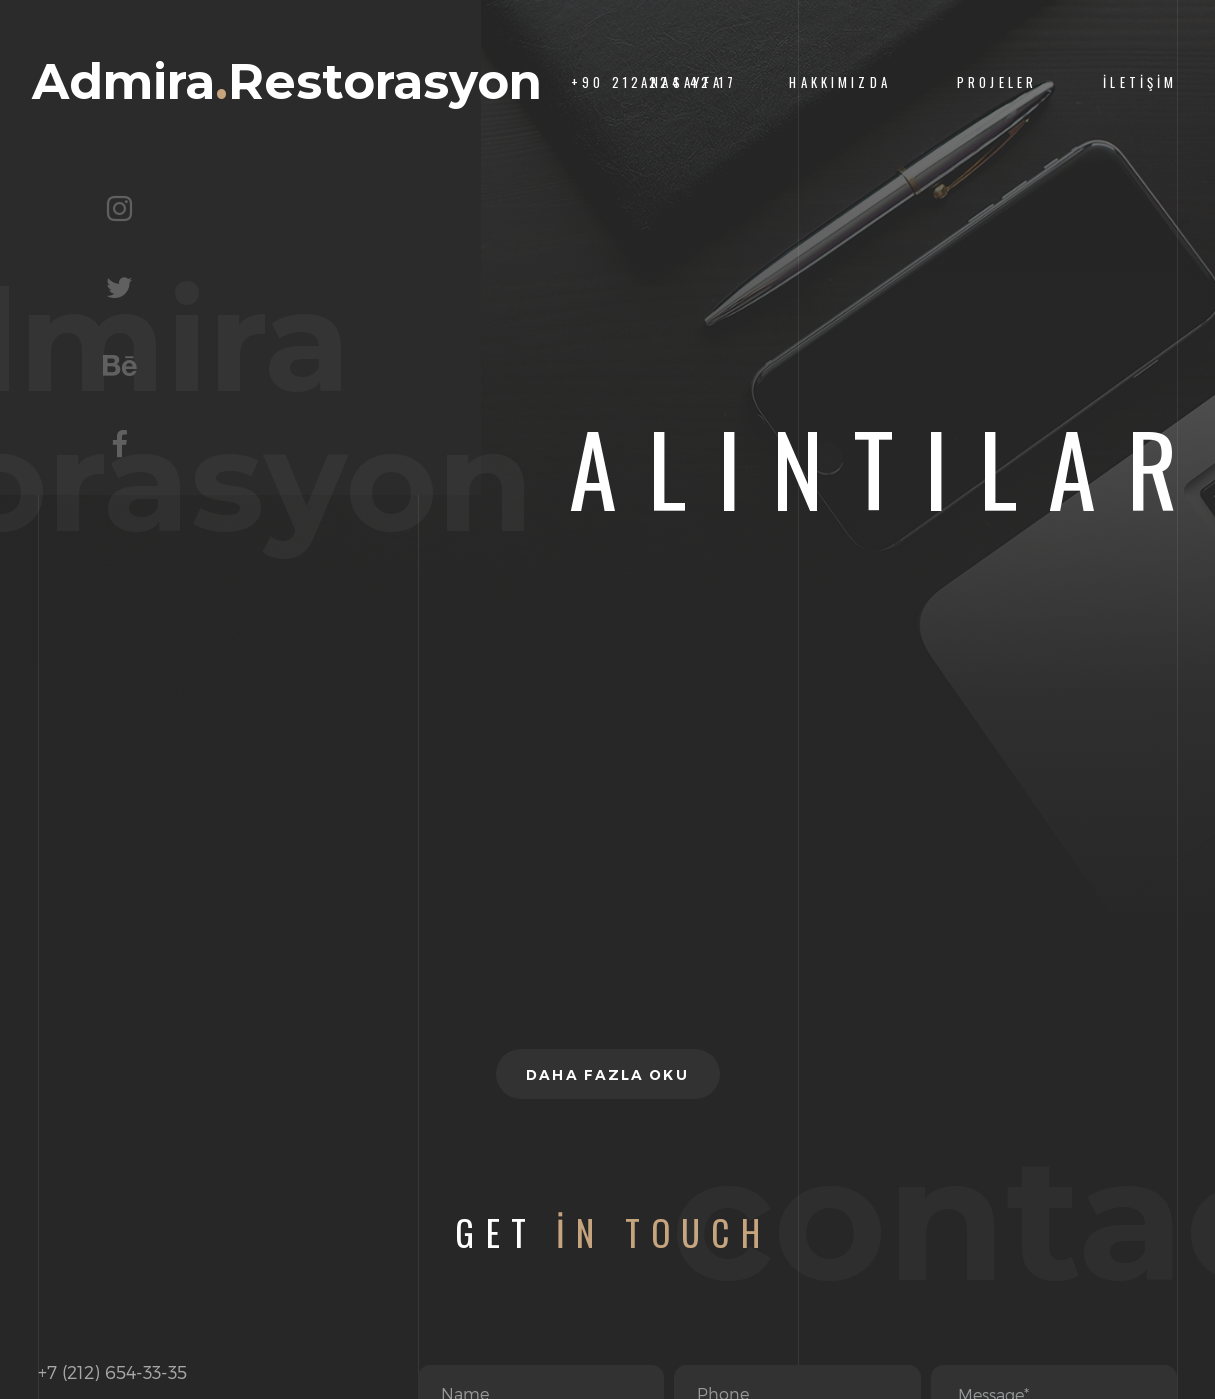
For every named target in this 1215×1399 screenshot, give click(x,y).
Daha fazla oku (607, 1075)
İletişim (1140, 82)
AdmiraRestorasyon (287, 82)
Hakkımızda (839, 82)
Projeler (997, 82)
